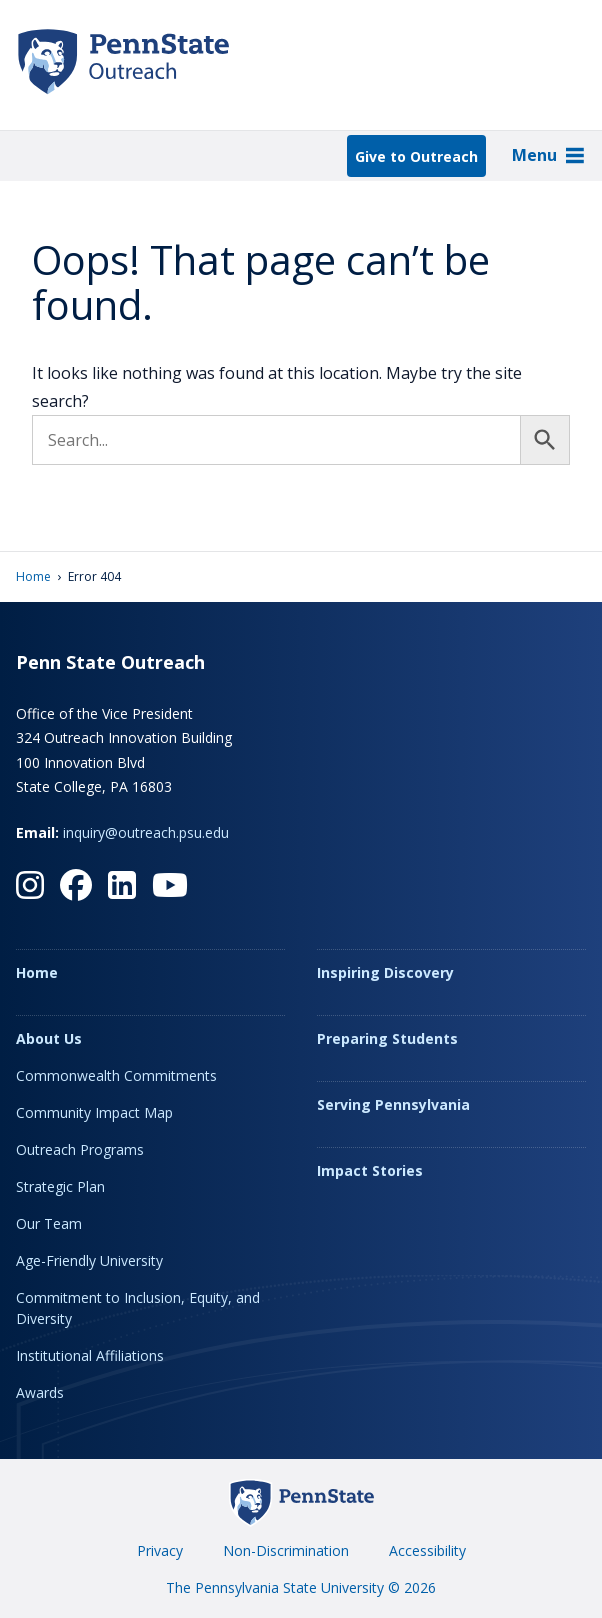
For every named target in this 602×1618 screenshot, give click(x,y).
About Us (49, 1038)
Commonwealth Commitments (116, 1075)
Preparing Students (387, 1038)
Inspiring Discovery (385, 972)
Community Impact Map (94, 1112)
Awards (40, 1392)
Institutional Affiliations (90, 1355)
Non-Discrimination (286, 1550)
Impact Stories (370, 1170)
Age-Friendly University (89, 1260)
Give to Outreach (416, 156)
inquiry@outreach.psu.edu (146, 832)
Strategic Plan (60, 1186)
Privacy (160, 1550)
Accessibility (427, 1550)
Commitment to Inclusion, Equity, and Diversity (138, 1308)
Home (33, 576)
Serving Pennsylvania (393, 1104)
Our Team (49, 1223)
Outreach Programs (80, 1149)
